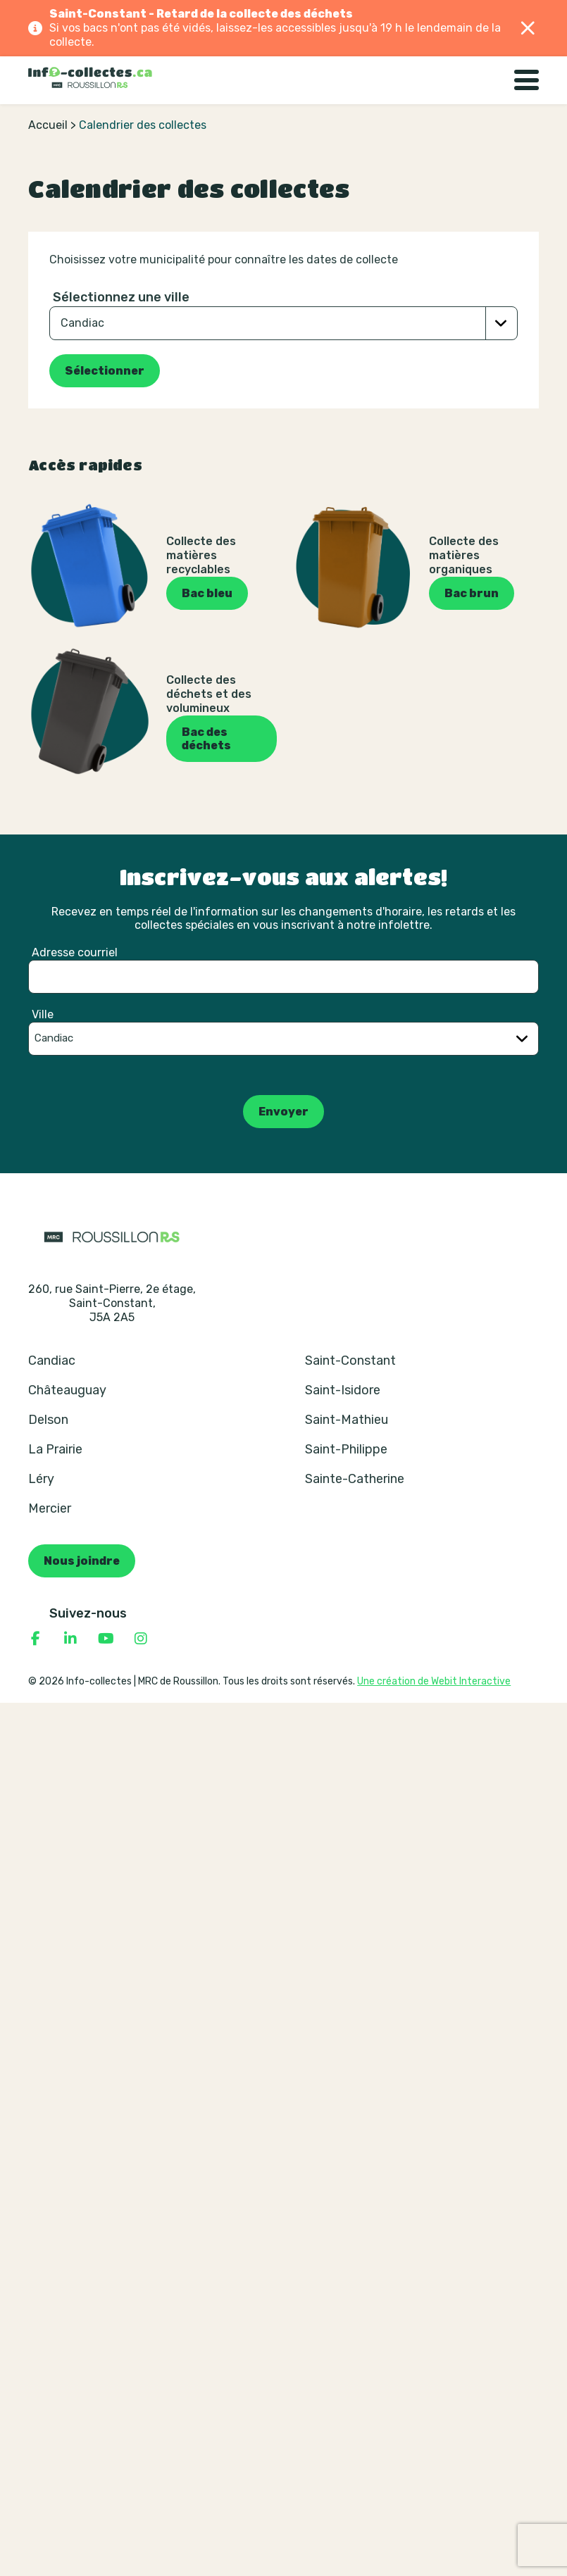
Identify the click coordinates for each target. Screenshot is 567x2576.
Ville (43, 1014)
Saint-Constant (350, 1360)
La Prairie (55, 1449)
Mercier (49, 1508)
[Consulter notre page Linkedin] (70, 1639)
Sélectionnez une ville (121, 297)
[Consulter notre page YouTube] (106, 1639)
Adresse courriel (75, 952)
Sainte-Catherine (354, 1479)
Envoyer (283, 1111)
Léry (41, 1479)
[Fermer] (528, 28)
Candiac (51, 1360)
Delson (48, 1419)
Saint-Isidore (342, 1390)
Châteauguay (67, 1390)
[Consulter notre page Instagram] (141, 1639)
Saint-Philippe (346, 1449)
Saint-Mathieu (346, 1419)
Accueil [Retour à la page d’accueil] (48, 125)
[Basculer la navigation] (526, 80)
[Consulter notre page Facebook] (35, 1639)
